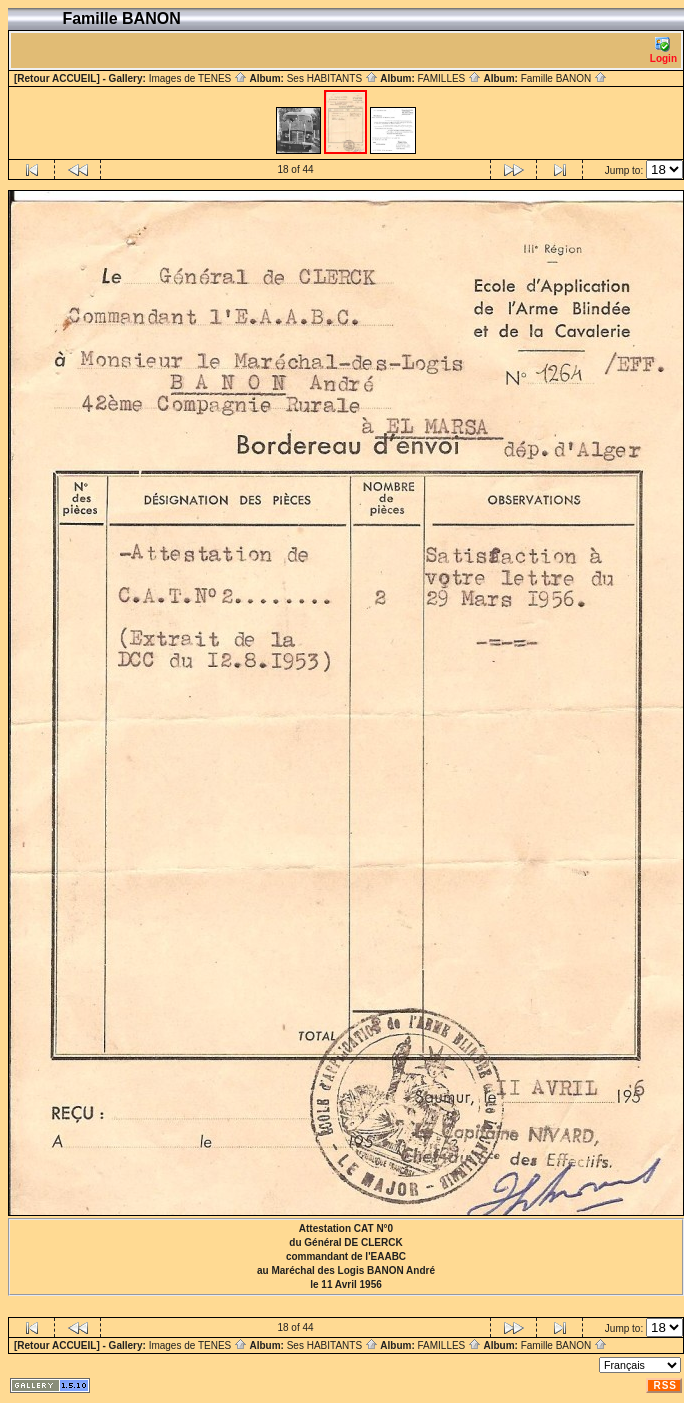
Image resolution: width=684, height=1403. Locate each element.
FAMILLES (449, 78)
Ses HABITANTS (332, 78)
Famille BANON (564, 78)
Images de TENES (198, 78)
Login (663, 50)
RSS (665, 1385)
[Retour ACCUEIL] (57, 78)
